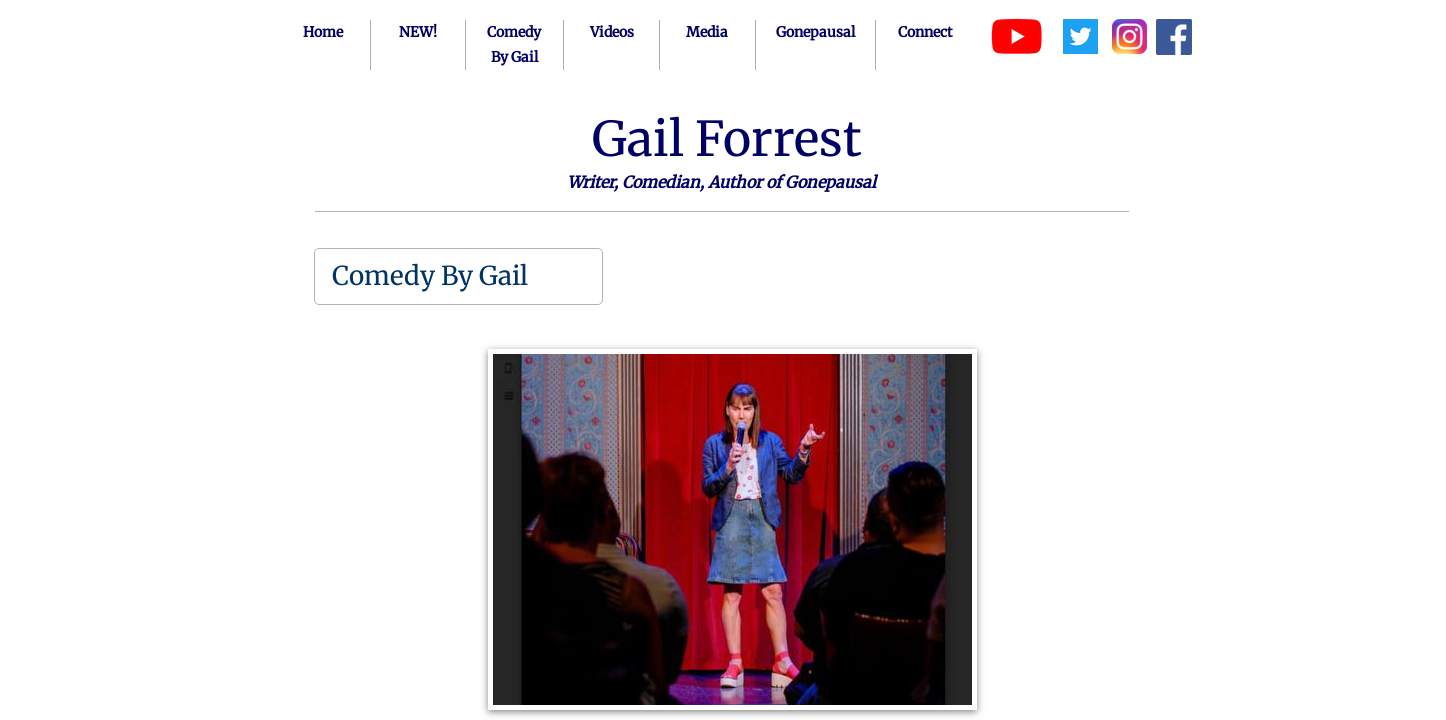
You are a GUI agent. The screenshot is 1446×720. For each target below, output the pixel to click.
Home (323, 32)
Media (707, 32)
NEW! (418, 32)
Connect (925, 32)
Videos (612, 32)
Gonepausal (815, 32)
